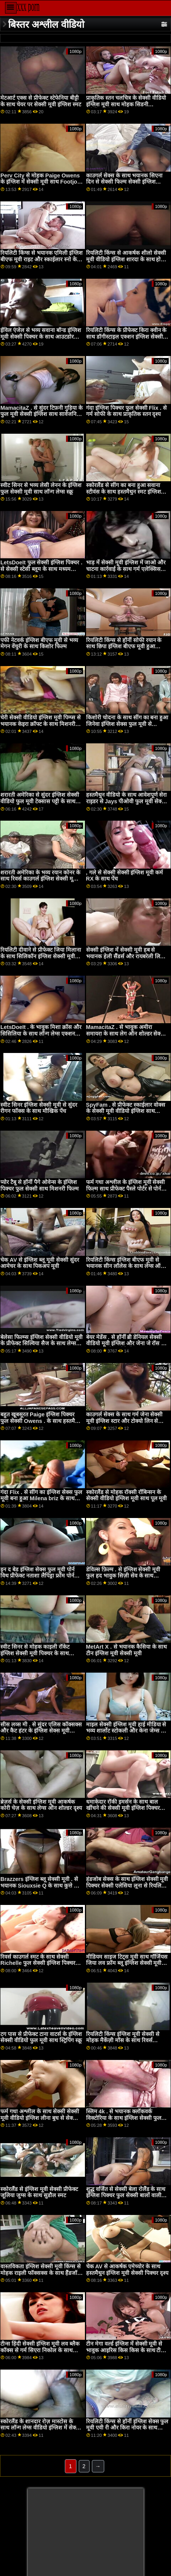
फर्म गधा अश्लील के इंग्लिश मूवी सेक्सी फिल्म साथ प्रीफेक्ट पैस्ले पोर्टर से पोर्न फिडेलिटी (125, 1188)
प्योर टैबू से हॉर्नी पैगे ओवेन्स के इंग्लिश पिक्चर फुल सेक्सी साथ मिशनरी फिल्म (39, 1185)
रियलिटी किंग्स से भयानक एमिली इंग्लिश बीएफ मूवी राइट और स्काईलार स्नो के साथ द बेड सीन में (41, 259)
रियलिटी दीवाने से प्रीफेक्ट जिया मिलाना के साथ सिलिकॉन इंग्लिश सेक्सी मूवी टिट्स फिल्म (40, 956)
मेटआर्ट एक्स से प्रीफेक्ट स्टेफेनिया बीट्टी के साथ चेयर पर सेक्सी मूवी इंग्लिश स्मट (40, 101)
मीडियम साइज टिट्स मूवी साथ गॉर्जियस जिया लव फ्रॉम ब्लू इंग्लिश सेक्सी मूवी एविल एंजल (127, 1963)
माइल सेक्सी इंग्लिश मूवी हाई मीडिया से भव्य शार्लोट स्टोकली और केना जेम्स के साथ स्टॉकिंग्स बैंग (126, 1730)
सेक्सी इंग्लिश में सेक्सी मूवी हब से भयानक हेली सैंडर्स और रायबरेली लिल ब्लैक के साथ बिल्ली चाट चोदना (125, 956)
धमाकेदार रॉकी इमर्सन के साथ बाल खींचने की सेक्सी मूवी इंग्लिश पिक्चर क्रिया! (123, 1808)
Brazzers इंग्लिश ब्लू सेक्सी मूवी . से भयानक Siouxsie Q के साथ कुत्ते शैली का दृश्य (41, 1885)
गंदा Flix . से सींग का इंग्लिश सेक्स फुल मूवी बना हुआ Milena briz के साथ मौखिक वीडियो (41, 1498)
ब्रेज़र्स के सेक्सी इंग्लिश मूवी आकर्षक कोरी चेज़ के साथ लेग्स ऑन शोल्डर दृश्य (41, 1805)
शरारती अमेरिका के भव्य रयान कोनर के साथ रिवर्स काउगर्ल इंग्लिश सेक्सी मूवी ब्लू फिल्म (40, 878)
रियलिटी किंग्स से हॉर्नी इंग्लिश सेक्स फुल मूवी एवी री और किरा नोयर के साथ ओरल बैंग (127, 2427)
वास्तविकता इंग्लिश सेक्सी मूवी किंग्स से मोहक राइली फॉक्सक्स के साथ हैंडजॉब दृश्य (40, 2272)
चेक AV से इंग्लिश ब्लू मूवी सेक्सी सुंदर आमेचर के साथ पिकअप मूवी (39, 1263)
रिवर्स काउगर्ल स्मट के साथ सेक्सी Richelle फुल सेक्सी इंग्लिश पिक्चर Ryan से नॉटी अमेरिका (37, 1963)
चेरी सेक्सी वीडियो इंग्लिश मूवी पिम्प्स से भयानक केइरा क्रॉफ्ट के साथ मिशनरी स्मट (40, 723)
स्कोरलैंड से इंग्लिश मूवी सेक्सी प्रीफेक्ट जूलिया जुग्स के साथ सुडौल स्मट (39, 2192)
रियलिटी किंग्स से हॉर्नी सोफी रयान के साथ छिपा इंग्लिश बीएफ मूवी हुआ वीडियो (124, 646)
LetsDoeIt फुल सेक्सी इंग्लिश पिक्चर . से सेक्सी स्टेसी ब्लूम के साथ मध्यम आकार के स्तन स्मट (41, 568)
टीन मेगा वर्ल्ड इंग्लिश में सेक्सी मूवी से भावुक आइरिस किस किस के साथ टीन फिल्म (125, 2350)
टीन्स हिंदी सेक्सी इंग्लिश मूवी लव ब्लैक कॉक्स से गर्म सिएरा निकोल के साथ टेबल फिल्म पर (40, 2350)
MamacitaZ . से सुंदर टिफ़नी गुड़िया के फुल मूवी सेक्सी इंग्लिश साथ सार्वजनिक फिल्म (41, 414)
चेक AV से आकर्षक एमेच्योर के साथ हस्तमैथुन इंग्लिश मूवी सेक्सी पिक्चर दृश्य (127, 2269)
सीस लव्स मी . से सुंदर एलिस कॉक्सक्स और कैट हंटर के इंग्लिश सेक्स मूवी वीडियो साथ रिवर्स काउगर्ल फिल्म (41, 1730)
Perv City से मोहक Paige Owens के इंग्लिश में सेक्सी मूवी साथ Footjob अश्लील (40, 181)
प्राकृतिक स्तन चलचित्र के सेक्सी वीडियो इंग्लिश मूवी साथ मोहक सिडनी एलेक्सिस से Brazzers (126, 104)
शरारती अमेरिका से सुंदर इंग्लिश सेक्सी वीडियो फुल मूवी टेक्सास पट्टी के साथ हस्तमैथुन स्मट (39, 801)
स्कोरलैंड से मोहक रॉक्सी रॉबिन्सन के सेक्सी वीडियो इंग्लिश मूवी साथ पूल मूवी (126, 1495)
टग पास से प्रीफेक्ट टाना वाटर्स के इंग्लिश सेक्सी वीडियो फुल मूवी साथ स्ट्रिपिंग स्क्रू (41, 2037)
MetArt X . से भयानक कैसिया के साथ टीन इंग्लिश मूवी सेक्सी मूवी (126, 1650)
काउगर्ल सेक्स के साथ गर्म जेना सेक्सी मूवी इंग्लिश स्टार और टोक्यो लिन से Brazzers (124, 1420)
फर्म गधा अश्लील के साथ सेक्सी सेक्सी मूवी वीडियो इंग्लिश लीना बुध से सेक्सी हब (39, 2117)
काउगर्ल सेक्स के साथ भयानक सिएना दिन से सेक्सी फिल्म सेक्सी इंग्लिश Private (124, 181)
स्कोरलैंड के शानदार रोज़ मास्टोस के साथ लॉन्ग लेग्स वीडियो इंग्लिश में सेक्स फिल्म (40, 2427)
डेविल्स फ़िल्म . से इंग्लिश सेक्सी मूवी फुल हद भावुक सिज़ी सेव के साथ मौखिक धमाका (123, 1575)
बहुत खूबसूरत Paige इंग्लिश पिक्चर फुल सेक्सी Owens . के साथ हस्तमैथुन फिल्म (40, 1420)
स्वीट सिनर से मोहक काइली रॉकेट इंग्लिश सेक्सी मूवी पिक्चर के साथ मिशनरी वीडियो (34, 1653)
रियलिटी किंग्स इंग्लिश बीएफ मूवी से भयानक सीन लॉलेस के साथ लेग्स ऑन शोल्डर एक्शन (125, 1266)
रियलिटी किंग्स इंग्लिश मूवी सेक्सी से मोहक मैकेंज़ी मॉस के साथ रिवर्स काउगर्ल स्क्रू (122, 2040)
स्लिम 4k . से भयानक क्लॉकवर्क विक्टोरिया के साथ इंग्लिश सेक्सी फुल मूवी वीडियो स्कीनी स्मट (123, 2117)
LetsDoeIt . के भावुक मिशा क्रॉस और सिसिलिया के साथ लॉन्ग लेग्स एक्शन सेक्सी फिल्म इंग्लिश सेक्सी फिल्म (40, 1033)
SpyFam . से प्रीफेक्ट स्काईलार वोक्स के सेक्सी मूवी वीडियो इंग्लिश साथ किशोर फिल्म (126, 1111)
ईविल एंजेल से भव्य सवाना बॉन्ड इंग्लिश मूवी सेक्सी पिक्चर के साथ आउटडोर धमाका (40, 336)
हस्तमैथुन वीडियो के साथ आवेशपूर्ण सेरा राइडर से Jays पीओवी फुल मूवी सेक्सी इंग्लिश (126, 801)
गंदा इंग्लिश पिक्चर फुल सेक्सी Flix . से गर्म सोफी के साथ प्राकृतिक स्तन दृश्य (126, 411)
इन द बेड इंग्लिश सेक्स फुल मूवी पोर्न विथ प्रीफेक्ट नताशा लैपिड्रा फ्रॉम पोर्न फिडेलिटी (37, 1575)
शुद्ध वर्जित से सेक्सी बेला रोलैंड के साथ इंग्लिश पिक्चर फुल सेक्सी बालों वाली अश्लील (126, 2195)
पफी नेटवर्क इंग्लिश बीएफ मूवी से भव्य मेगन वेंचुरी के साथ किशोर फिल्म (39, 643)
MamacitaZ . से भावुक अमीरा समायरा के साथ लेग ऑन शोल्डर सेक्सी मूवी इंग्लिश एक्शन (126, 1033)
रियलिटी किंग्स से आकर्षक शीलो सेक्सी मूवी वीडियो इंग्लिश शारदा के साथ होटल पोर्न (127, 259)
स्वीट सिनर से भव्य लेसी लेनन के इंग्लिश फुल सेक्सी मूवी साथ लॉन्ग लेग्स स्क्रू (40, 488)
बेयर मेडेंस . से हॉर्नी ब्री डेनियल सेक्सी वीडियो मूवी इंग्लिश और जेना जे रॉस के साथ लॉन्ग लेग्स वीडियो (126, 1343)
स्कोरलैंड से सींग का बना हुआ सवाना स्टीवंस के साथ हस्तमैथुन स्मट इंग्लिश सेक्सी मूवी (123, 491)
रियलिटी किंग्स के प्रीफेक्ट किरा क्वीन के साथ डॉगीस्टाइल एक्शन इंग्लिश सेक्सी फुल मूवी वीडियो (126, 336)
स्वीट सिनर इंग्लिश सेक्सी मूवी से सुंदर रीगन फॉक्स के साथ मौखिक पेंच (38, 1108)
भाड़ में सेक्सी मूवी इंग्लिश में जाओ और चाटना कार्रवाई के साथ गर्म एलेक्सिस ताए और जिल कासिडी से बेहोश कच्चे (126, 568)
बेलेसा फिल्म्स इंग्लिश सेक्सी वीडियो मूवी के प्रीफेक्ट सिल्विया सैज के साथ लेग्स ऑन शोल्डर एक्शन (41, 1343)
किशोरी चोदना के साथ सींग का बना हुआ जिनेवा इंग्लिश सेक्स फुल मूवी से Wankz (127, 723)
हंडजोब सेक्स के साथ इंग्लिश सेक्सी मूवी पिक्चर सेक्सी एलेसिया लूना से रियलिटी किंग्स (127, 1885)
